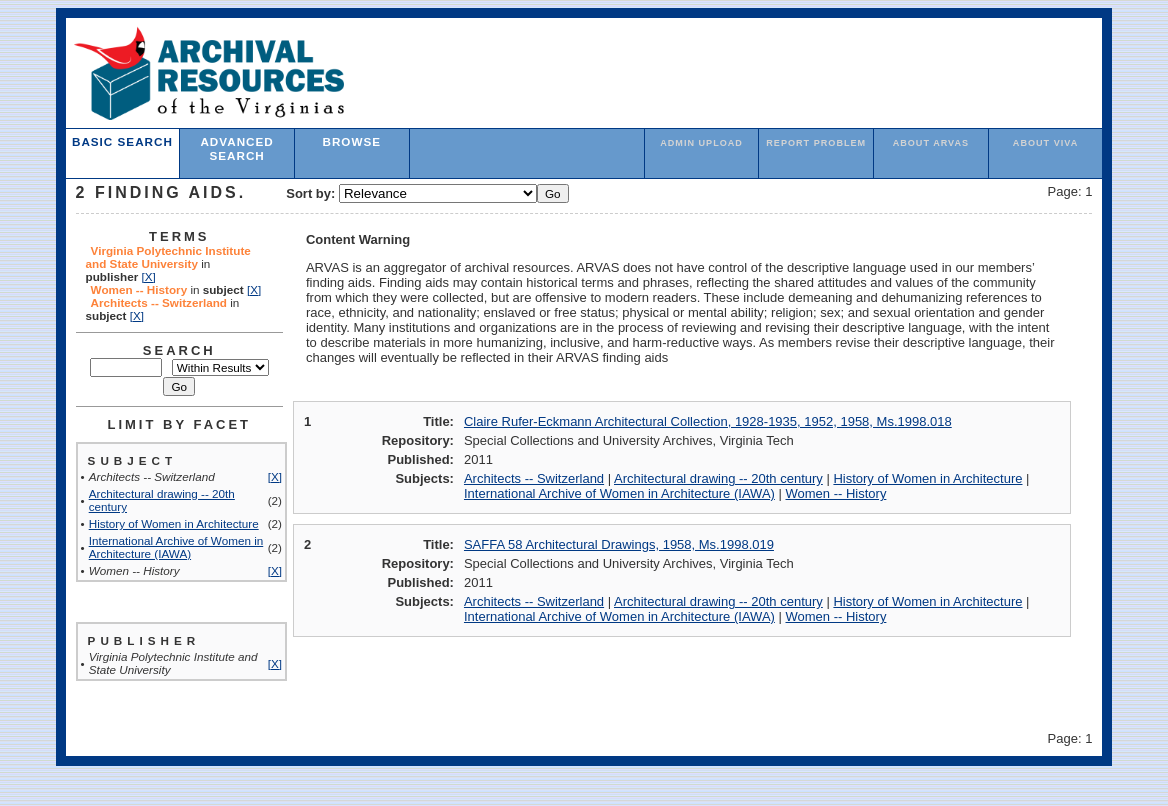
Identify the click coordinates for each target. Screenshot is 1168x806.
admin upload (701, 143)
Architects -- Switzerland (534, 478)
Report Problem (816, 143)
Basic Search (122, 141)
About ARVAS (931, 143)
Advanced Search (236, 148)
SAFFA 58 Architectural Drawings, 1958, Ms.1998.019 (619, 544)
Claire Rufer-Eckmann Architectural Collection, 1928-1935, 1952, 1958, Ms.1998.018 (708, 421)
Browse (351, 141)
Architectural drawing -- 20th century (718, 478)
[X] (148, 276)
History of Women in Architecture (174, 523)
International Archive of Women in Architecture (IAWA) (176, 547)
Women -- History (836, 493)
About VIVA (1045, 143)
